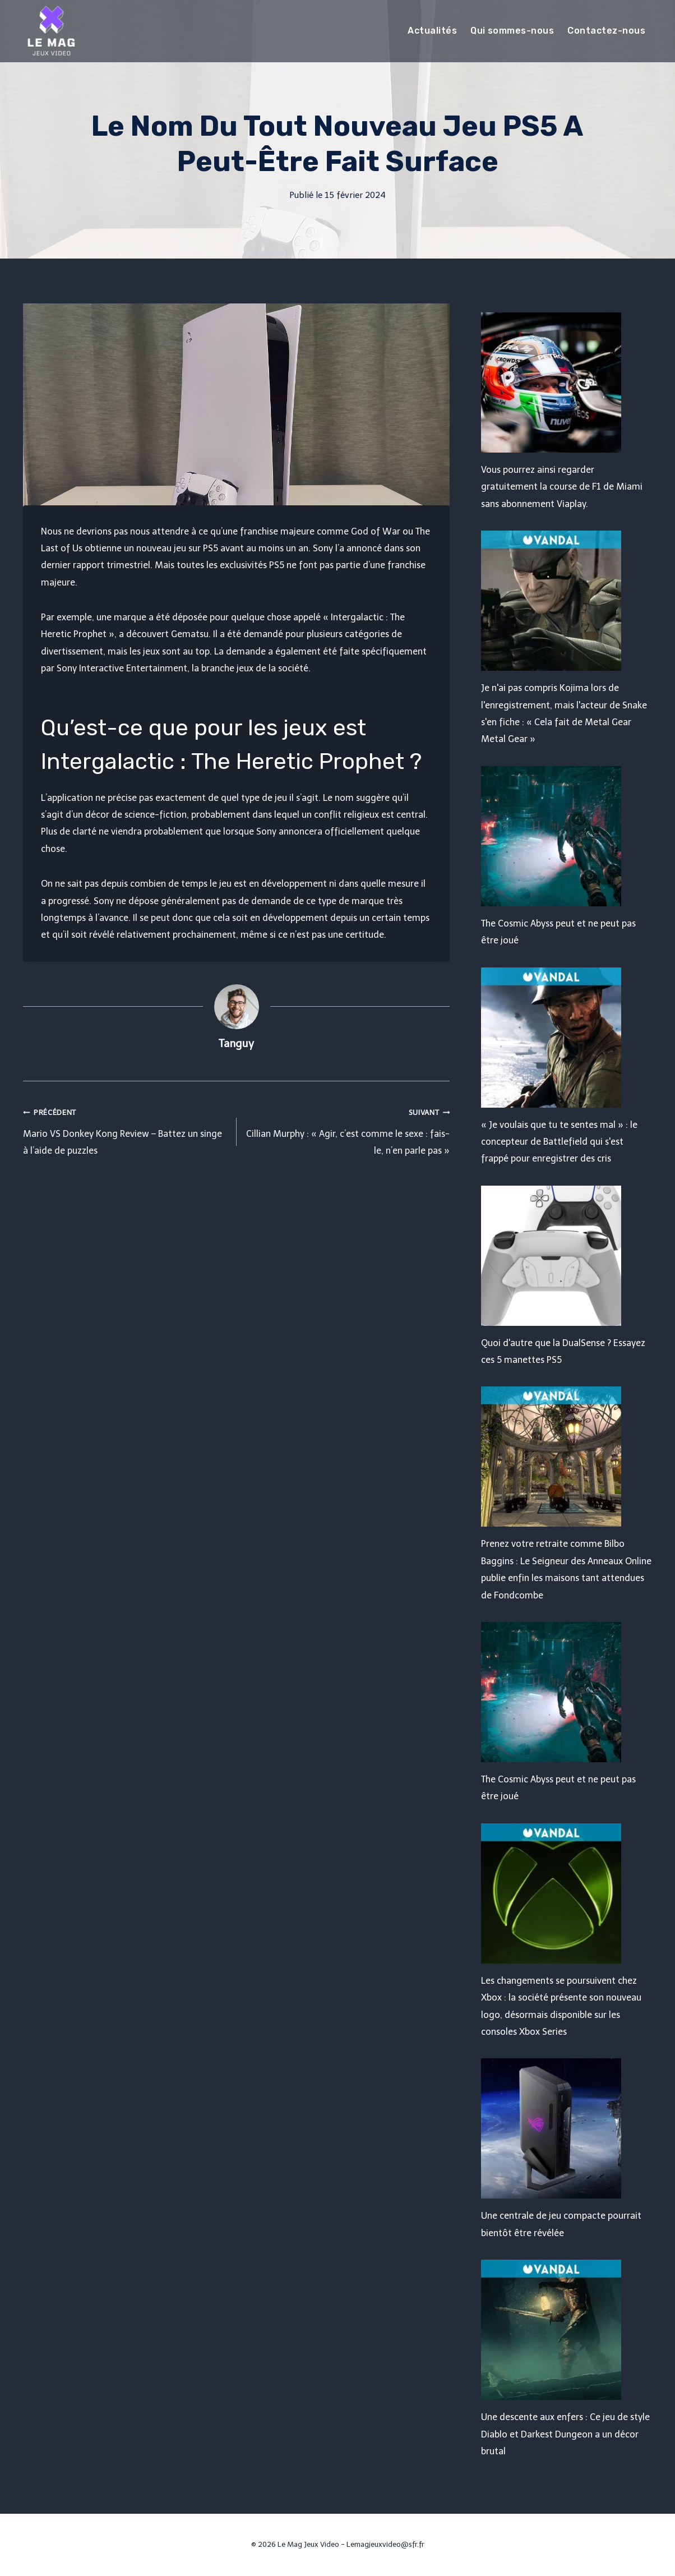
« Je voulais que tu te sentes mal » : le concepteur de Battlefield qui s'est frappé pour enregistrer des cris (559, 1141)
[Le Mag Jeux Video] (51, 31)
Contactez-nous (606, 30)
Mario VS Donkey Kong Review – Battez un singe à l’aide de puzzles (125, 1130)
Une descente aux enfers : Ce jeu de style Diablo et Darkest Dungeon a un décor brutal (565, 2434)
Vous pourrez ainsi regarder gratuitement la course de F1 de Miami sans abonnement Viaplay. (561, 486)
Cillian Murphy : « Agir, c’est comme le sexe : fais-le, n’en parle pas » (348, 1130)
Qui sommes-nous (512, 30)
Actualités (432, 30)
